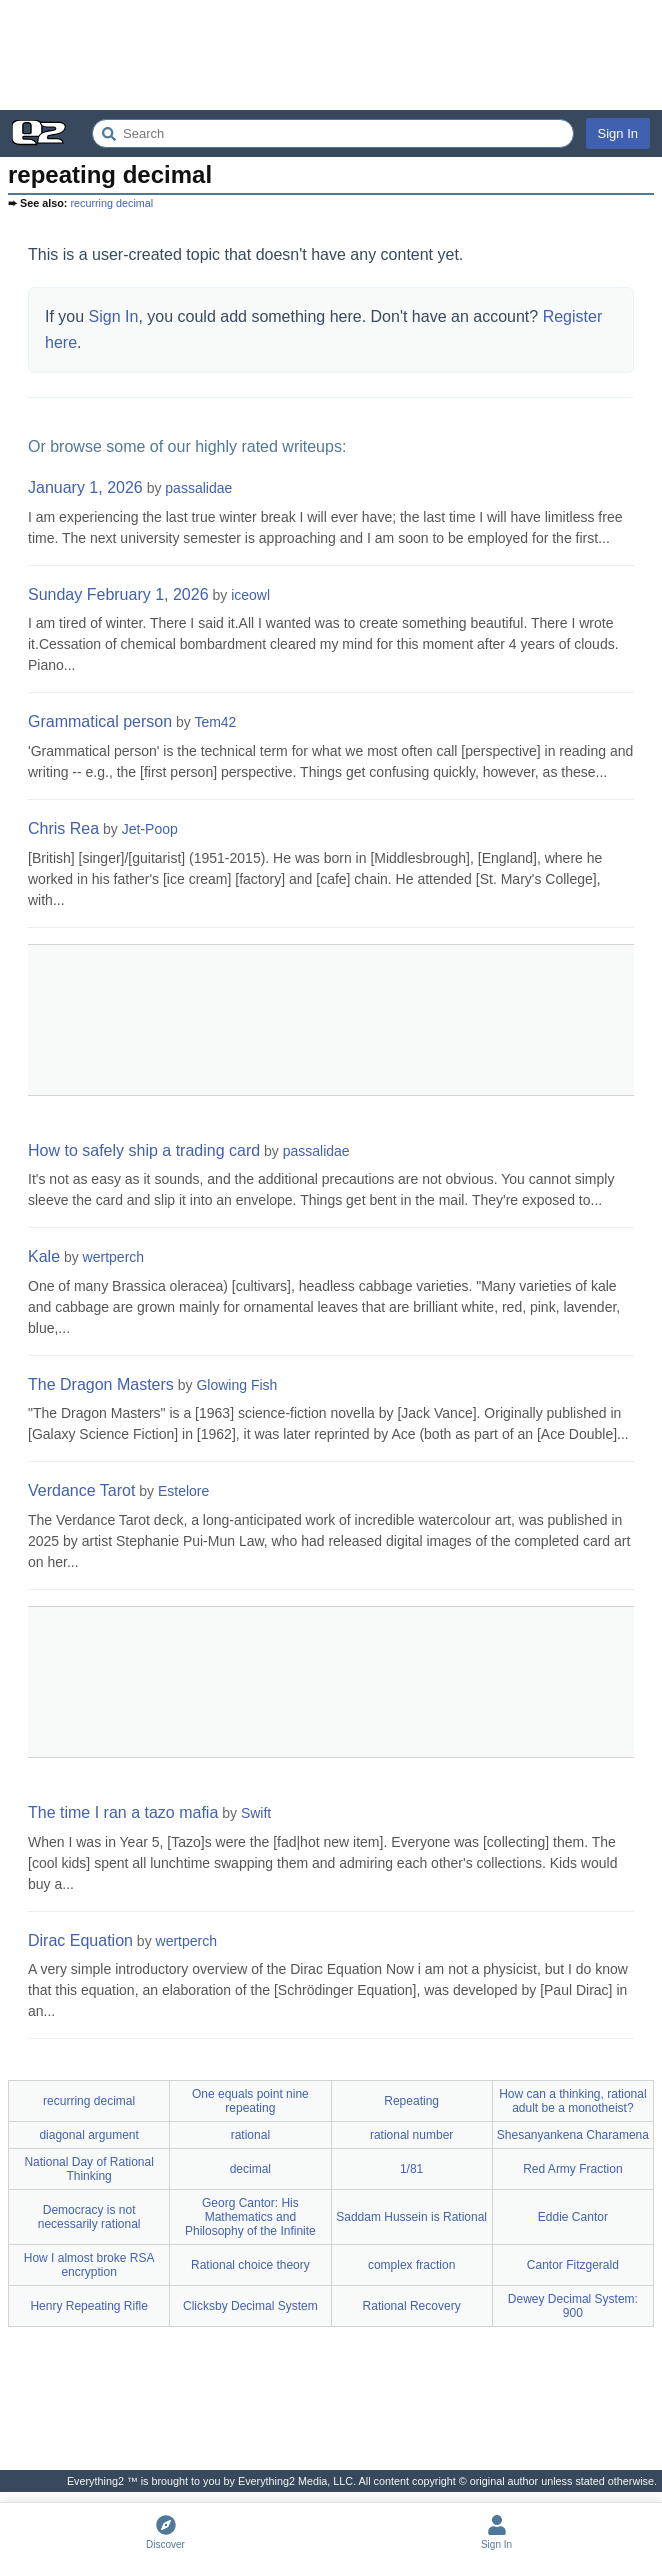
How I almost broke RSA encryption (89, 2265)
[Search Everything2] (333, 133)
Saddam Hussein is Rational (411, 2217)
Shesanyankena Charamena (573, 2135)
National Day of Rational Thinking (88, 2169)
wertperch (113, 1257)
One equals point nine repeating (250, 2101)
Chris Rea (63, 828)
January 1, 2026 (85, 487)
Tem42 (215, 722)
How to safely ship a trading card (144, 1150)
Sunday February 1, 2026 (118, 594)
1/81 (411, 2169)
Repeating (411, 2101)
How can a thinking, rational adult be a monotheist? (572, 2101)
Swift (256, 1813)
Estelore (183, 1491)
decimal (250, 2169)
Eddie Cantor (573, 2217)
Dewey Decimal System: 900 (573, 2306)
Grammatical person (100, 721)
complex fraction (411, 2265)
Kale (44, 1256)
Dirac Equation (80, 1940)
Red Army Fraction (572, 2169)
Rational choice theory (250, 2265)
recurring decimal (111, 203)
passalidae (198, 488)
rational (250, 2135)
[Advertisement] (331, 55)
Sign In (618, 133)
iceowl (250, 595)
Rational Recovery (412, 2306)
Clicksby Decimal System (250, 2306)
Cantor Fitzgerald (573, 2265)
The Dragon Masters (101, 1384)
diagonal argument (88, 2135)
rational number (411, 2135)
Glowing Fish (236, 1385)
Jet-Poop (150, 829)
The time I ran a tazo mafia (123, 1812)
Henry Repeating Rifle (88, 2306)
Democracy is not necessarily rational (89, 2217)
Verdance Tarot (81, 1490)
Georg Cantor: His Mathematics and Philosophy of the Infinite (250, 2217)
